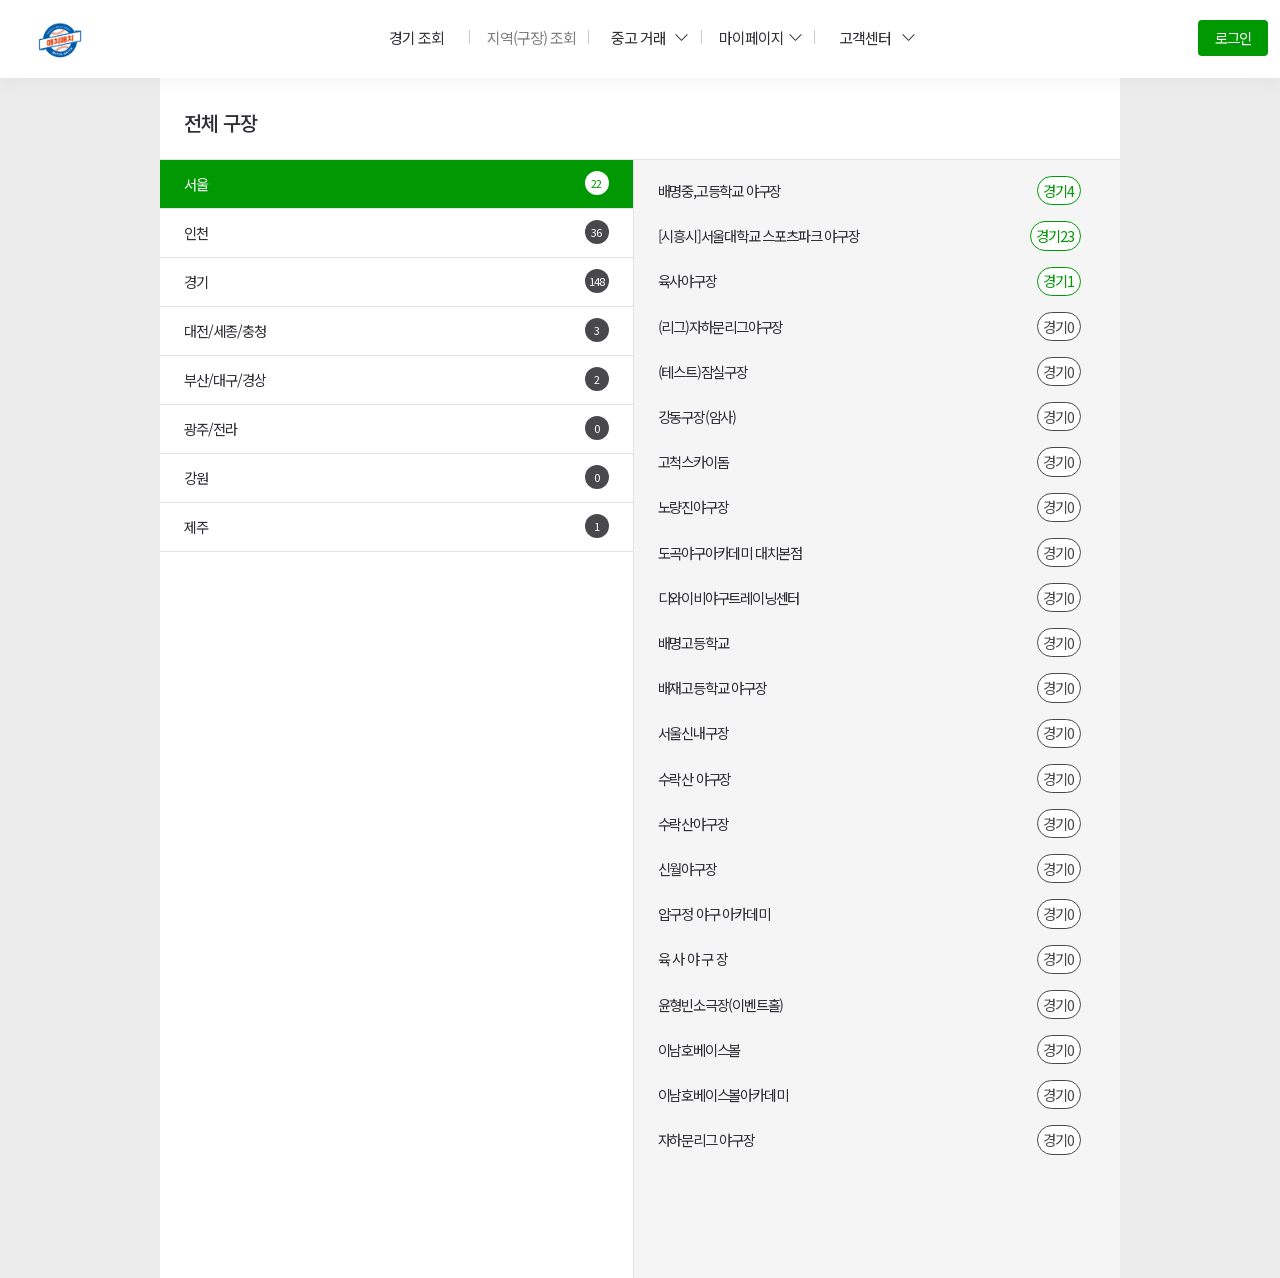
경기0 (1058, 326)
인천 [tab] (396, 232)
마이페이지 (755, 37)
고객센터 (871, 37)
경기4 (1058, 190)
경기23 (1055, 235)
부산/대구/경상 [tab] (396, 379)
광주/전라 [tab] (396, 428)
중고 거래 (644, 37)
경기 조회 (413, 37)
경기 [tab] (396, 281)
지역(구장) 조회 (526, 37)
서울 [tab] (396, 183)
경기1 (1058, 280)
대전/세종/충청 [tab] (396, 330)
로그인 (1233, 37)
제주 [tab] (396, 526)
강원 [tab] (396, 477)
